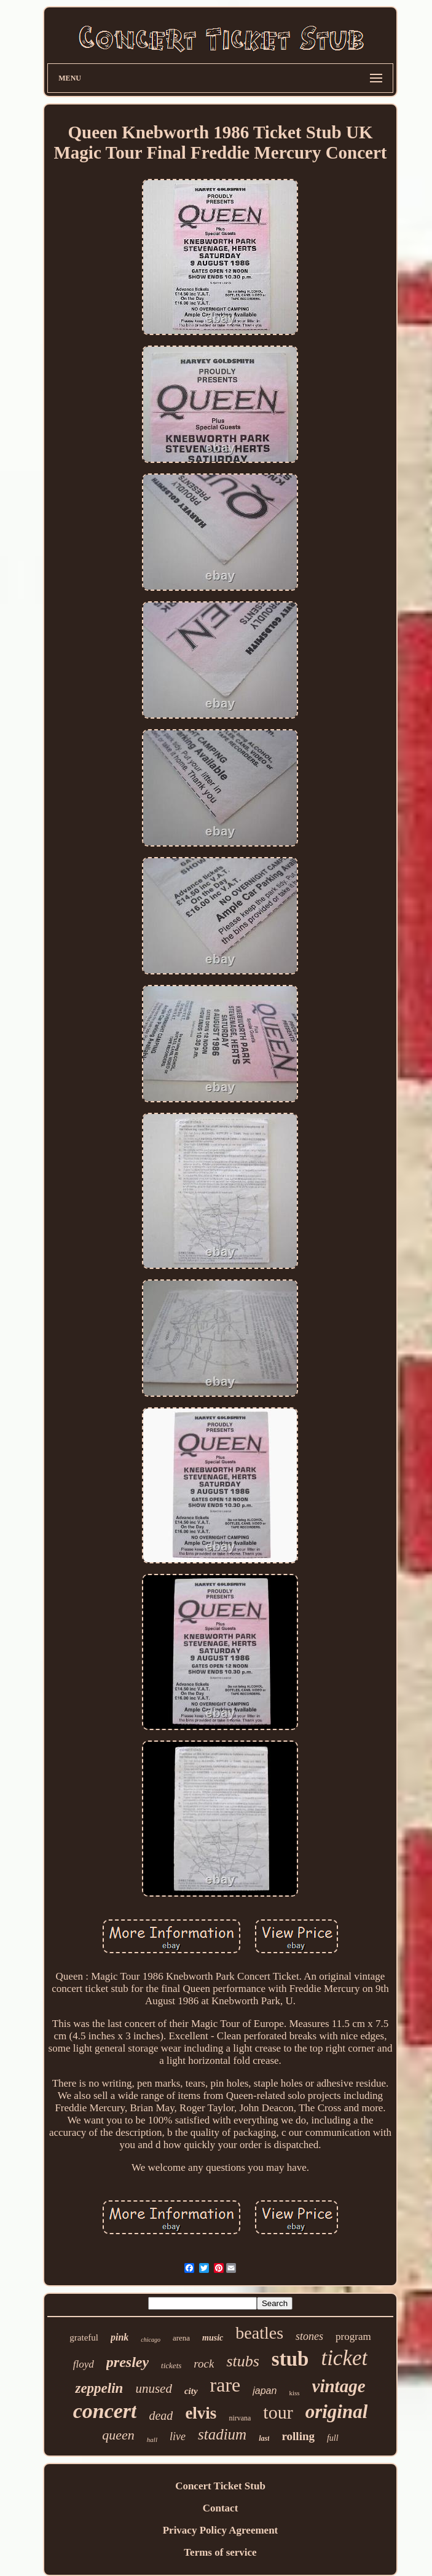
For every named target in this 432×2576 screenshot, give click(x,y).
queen (118, 2435)
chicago (150, 2339)
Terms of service (220, 2552)
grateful (83, 2337)
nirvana (240, 2418)
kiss (294, 2392)
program (353, 2336)
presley (127, 2362)
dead (161, 2415)
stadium (222, 2434)
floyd (83, 2364)
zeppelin (99, 2388)
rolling (298, 2436)
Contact (220, 2508)
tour (278, 2412)
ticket (344, 2358)
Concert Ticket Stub (220, 2486)
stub (290, 2359)
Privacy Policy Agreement (220, 2530)
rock (204, 2363)
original (336, 2411)
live (178, 2436)
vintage (339, 2386)
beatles (259, 2332)
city (191, 2391)
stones (309, 2336)
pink (119, 2337)
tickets (171, 2365)
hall (152, 2439)
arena (181, 2337)
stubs (242, 2361)
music (212, 2337)
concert (105, 2411)
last (264, 2438)
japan (265, 2390)
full (333, 2438)
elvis (200, 2413)
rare (225, 2385)
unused (153, 2388)
